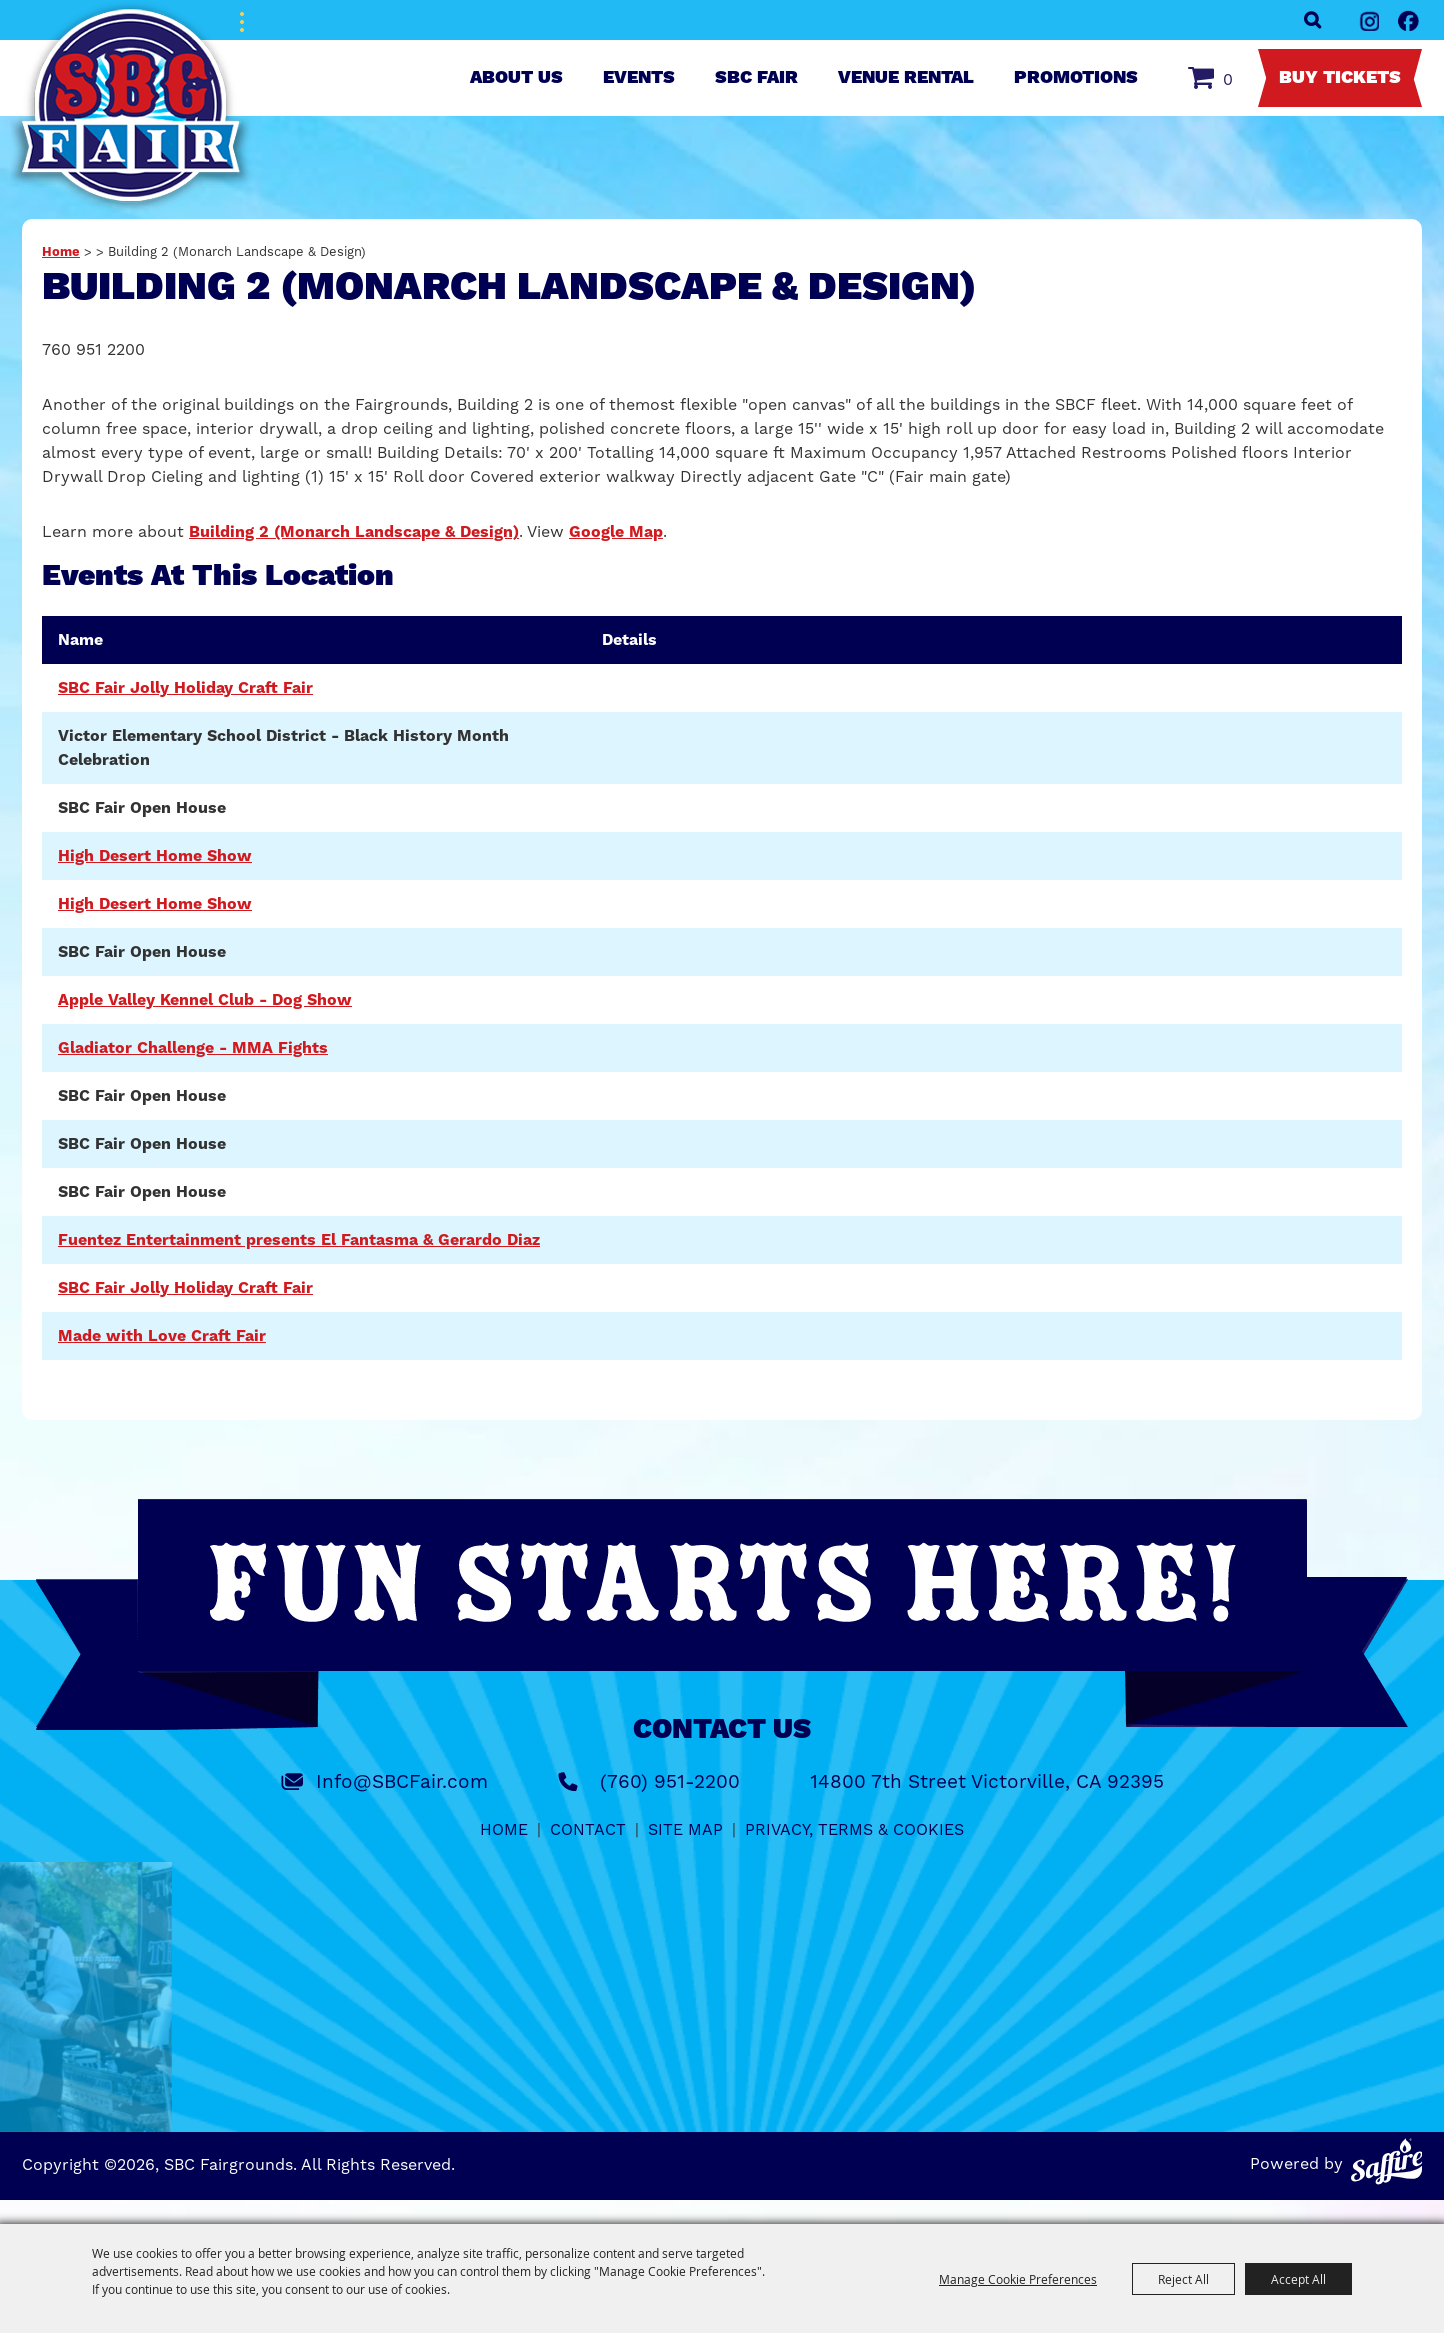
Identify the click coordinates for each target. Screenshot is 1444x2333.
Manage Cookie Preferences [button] (1018, 2279)
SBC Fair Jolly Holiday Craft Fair (185, 688)
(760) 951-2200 (670, 1781)
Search (1312, 20)
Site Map (685, 1829)
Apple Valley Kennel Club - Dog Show (205, 1000)
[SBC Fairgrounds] (132, 107)
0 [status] (1228, 79)
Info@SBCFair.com (402, 1781)
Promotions (1076, 78)
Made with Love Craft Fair (162, 1336)
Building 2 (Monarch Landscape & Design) (354, 532)
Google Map (616, 532)
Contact (588, 1829)
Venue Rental (906, 78)
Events (639, 78)
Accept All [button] (1298, 2279)
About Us (516, 78)
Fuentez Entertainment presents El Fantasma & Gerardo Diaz (299, 1240)
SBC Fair (756, 78)
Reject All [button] (1183, 2279)
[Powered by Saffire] (1387, 2161)
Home (61, 252)
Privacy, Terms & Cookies (854, 1829)
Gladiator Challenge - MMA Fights (193, 1048)
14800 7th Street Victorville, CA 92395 (987, 1781)
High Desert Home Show (155, 856)
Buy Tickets (1340, 78)
